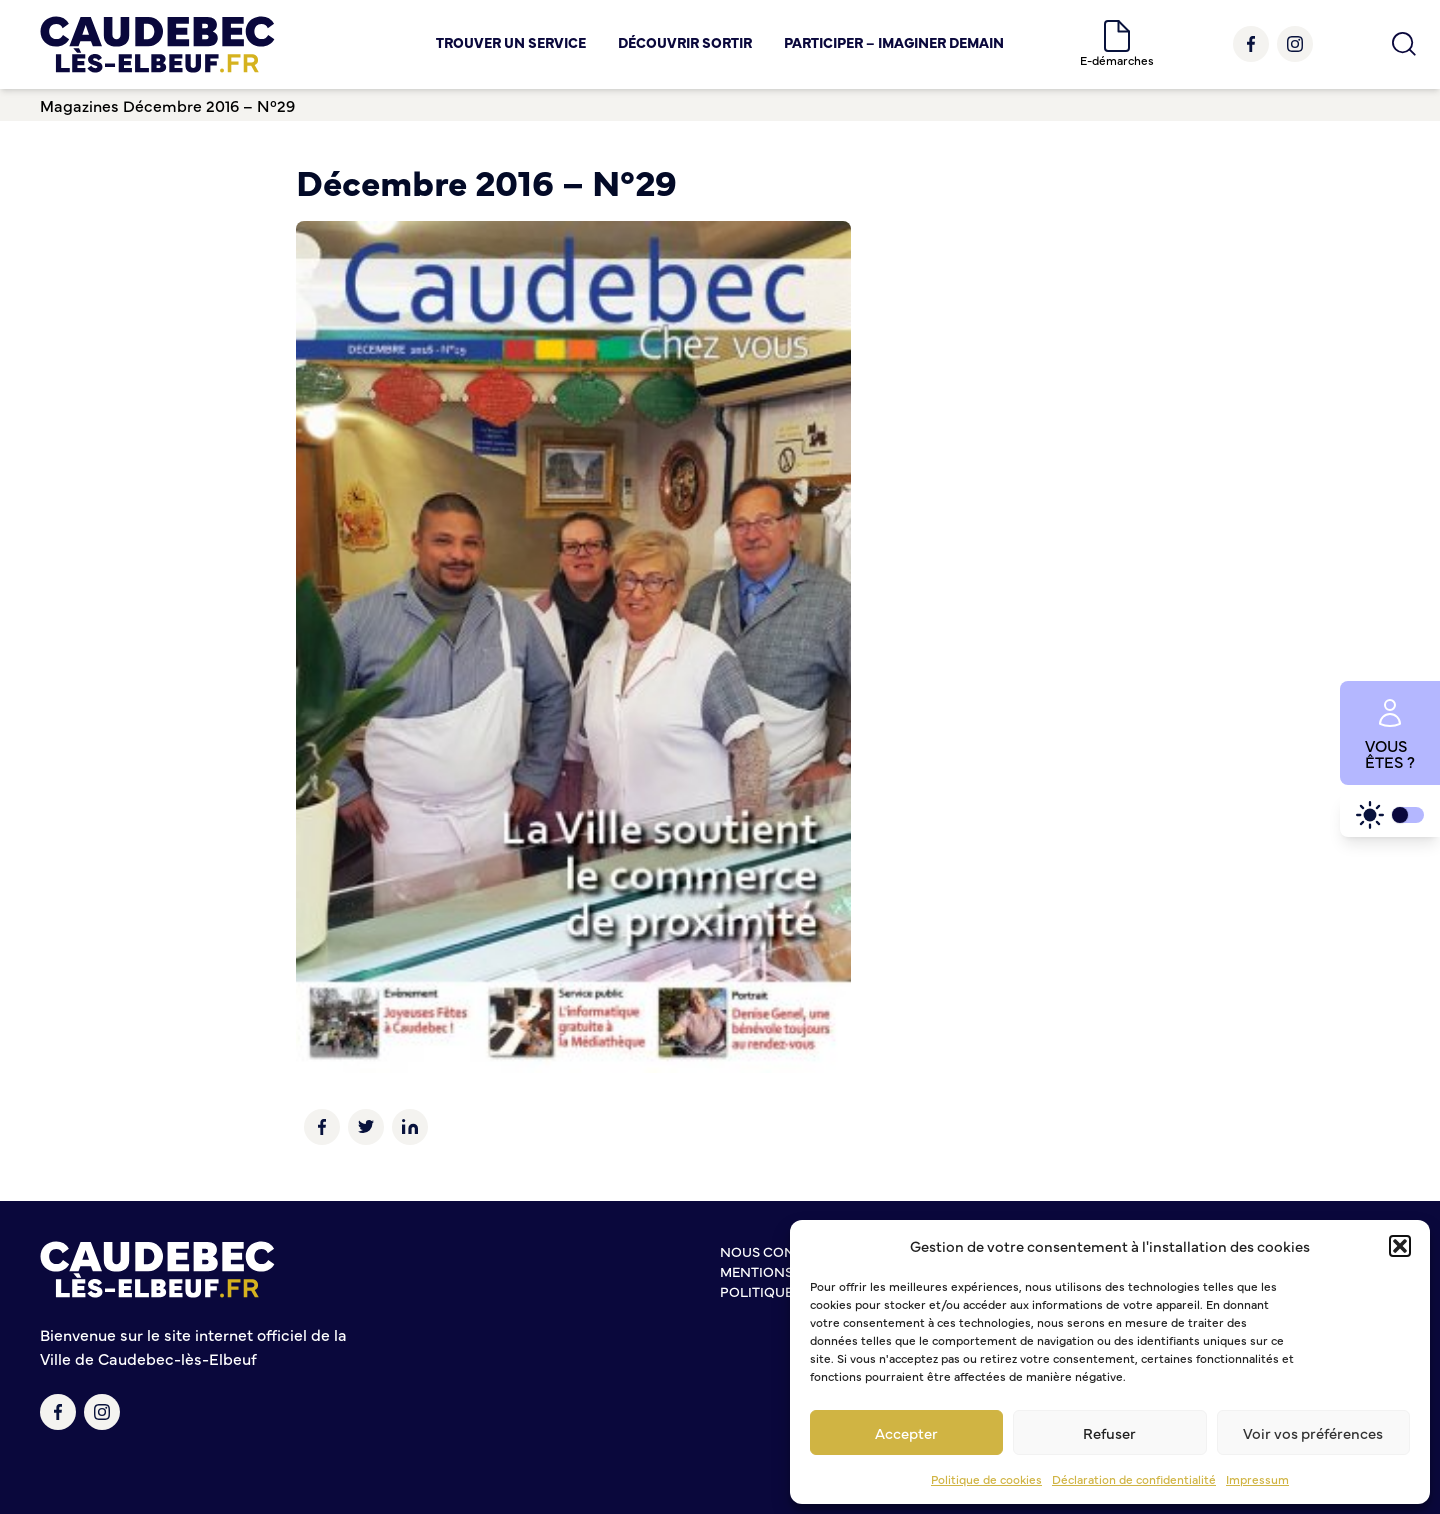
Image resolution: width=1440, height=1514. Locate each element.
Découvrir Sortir (685, 42)
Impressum (1257, 1479)
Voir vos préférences (1313, 1432)
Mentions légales (787, 1271)
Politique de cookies (986, 1479)
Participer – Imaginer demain (894, 42)
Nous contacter (783, 1251)
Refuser (1109, 1432)
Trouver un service (511, 42)
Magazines (79, 105)
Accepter (906, 1432)
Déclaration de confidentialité (1134, 1479)
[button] (1400, 1246)
